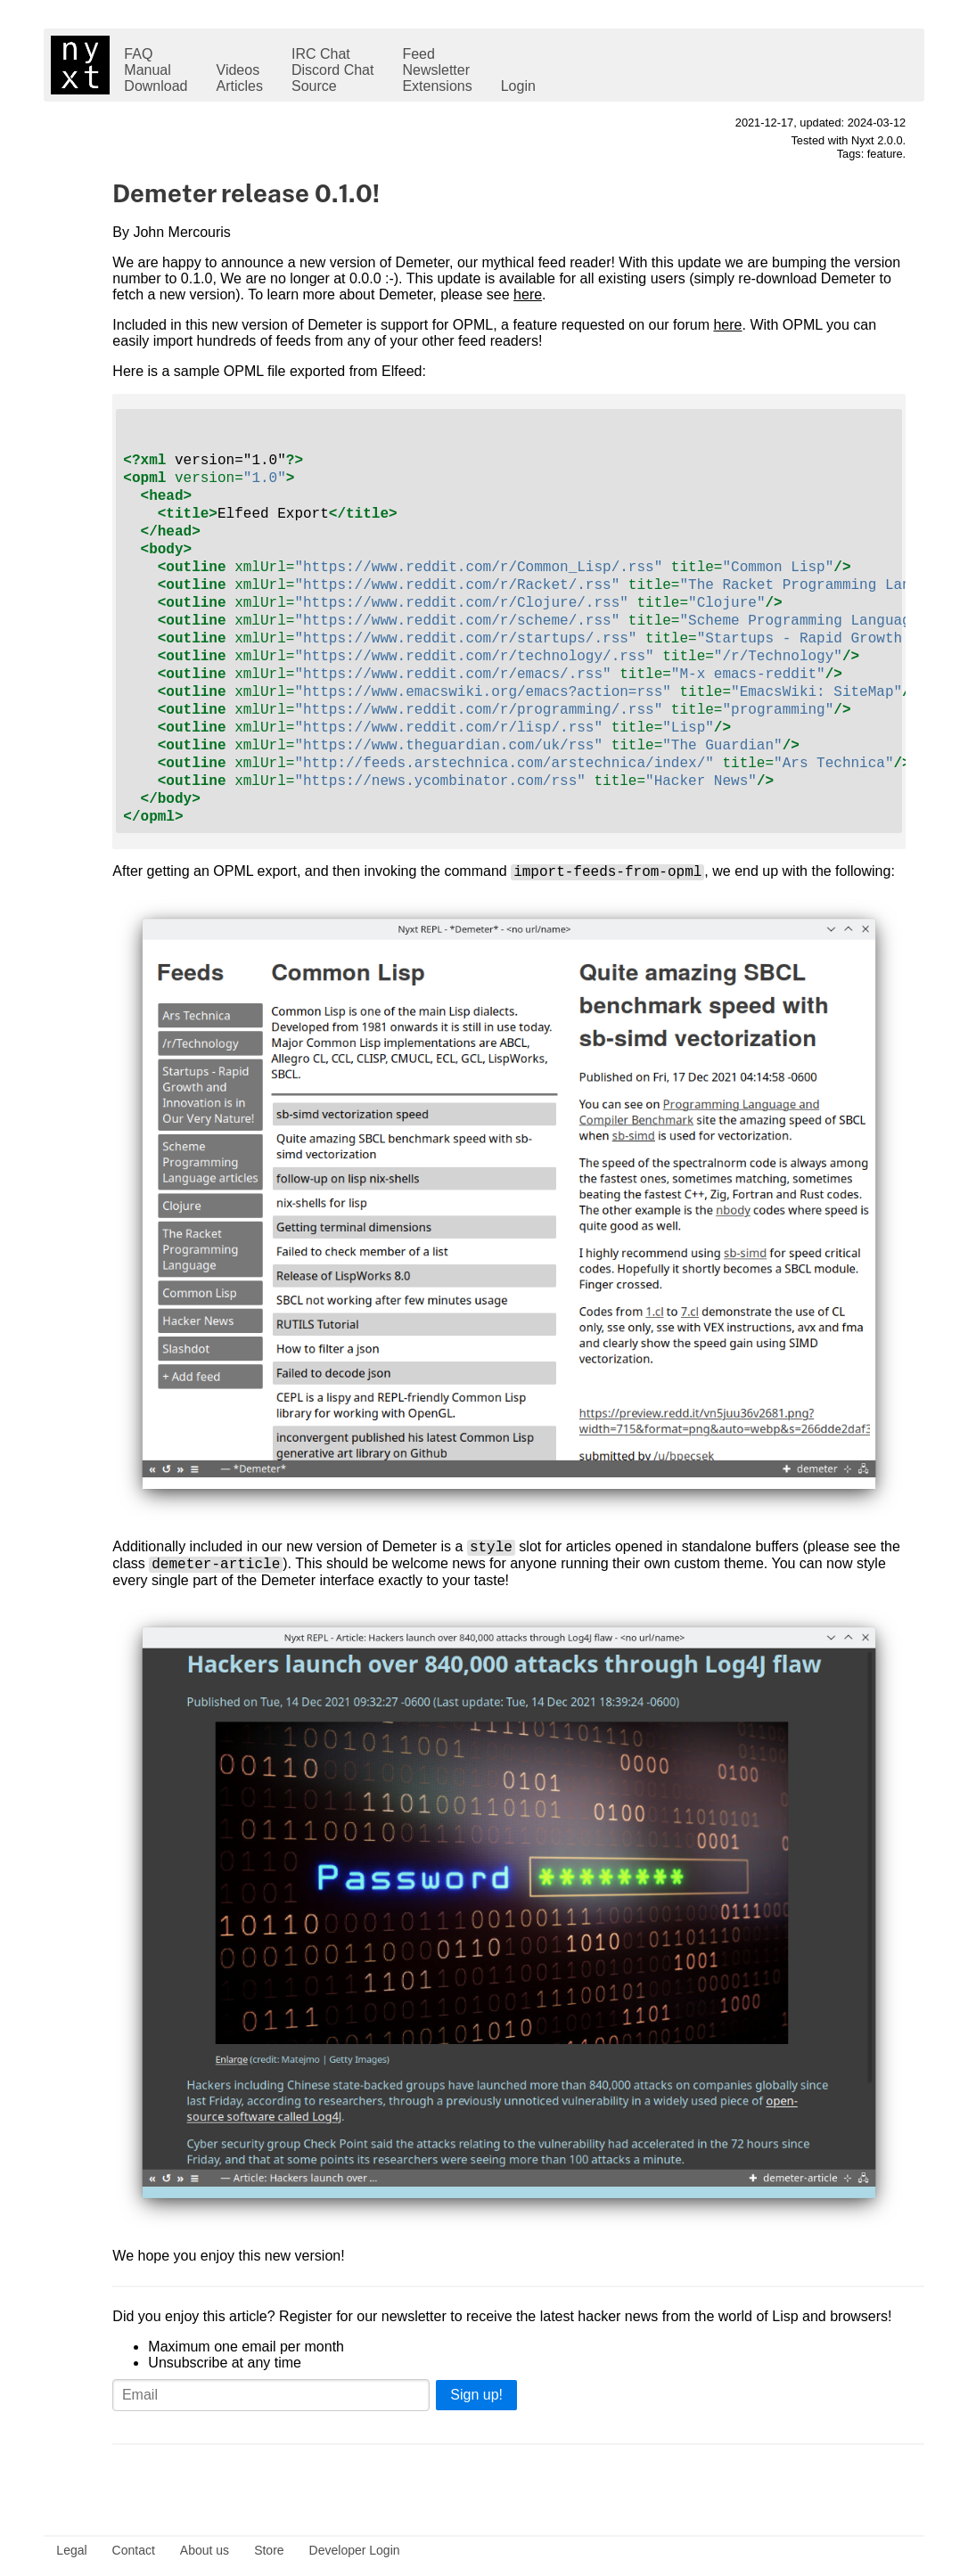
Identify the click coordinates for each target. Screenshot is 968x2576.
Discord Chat (332, 70)
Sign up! (476, 2406)
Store (268, 2550)
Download (155, 86)
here (527, 294)
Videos (238, 70)
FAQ (138, 53)
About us (204, 2550)
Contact (133, 2550)
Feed (418, 53)
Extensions (437, 86)
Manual (147, 70)
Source (314, 86)
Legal (71, 2550)
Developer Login (354, 2550)
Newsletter (436, 70)
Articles (240, 86)
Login (518, 86)
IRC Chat (320, 53)
